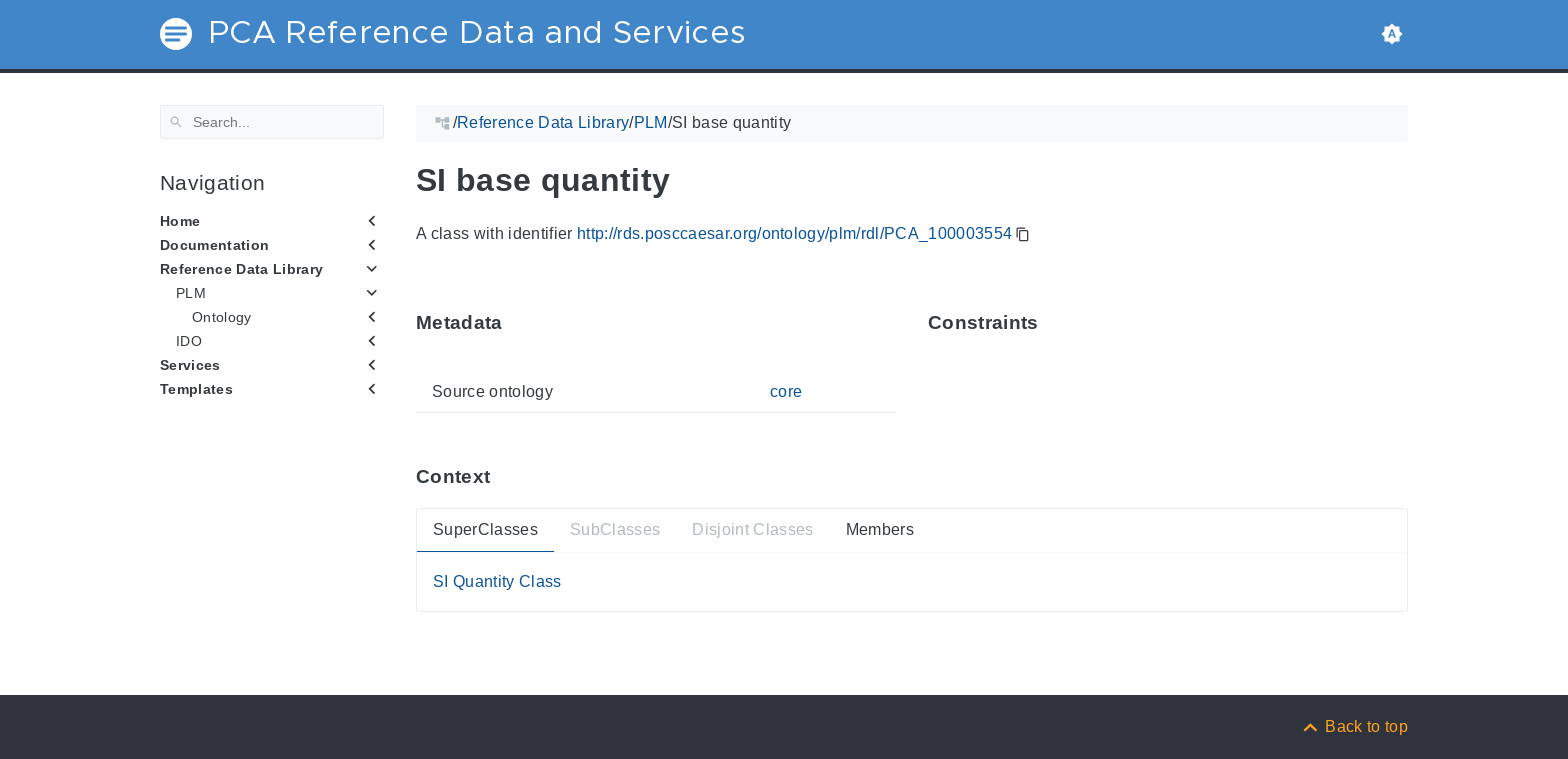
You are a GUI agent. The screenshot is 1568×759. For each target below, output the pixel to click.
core (786, 391)
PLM (191, 293)
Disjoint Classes (752, 529)
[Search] (272, 122)
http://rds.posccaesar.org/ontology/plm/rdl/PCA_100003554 (794, 233)
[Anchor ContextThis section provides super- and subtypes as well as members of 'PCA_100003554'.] (505, 476)
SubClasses (615, 529)
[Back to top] (1354, 726)
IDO (189, 341)
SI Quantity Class (497, 581)
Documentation (214, 245)
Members (880, 529)
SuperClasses (485, 529)
